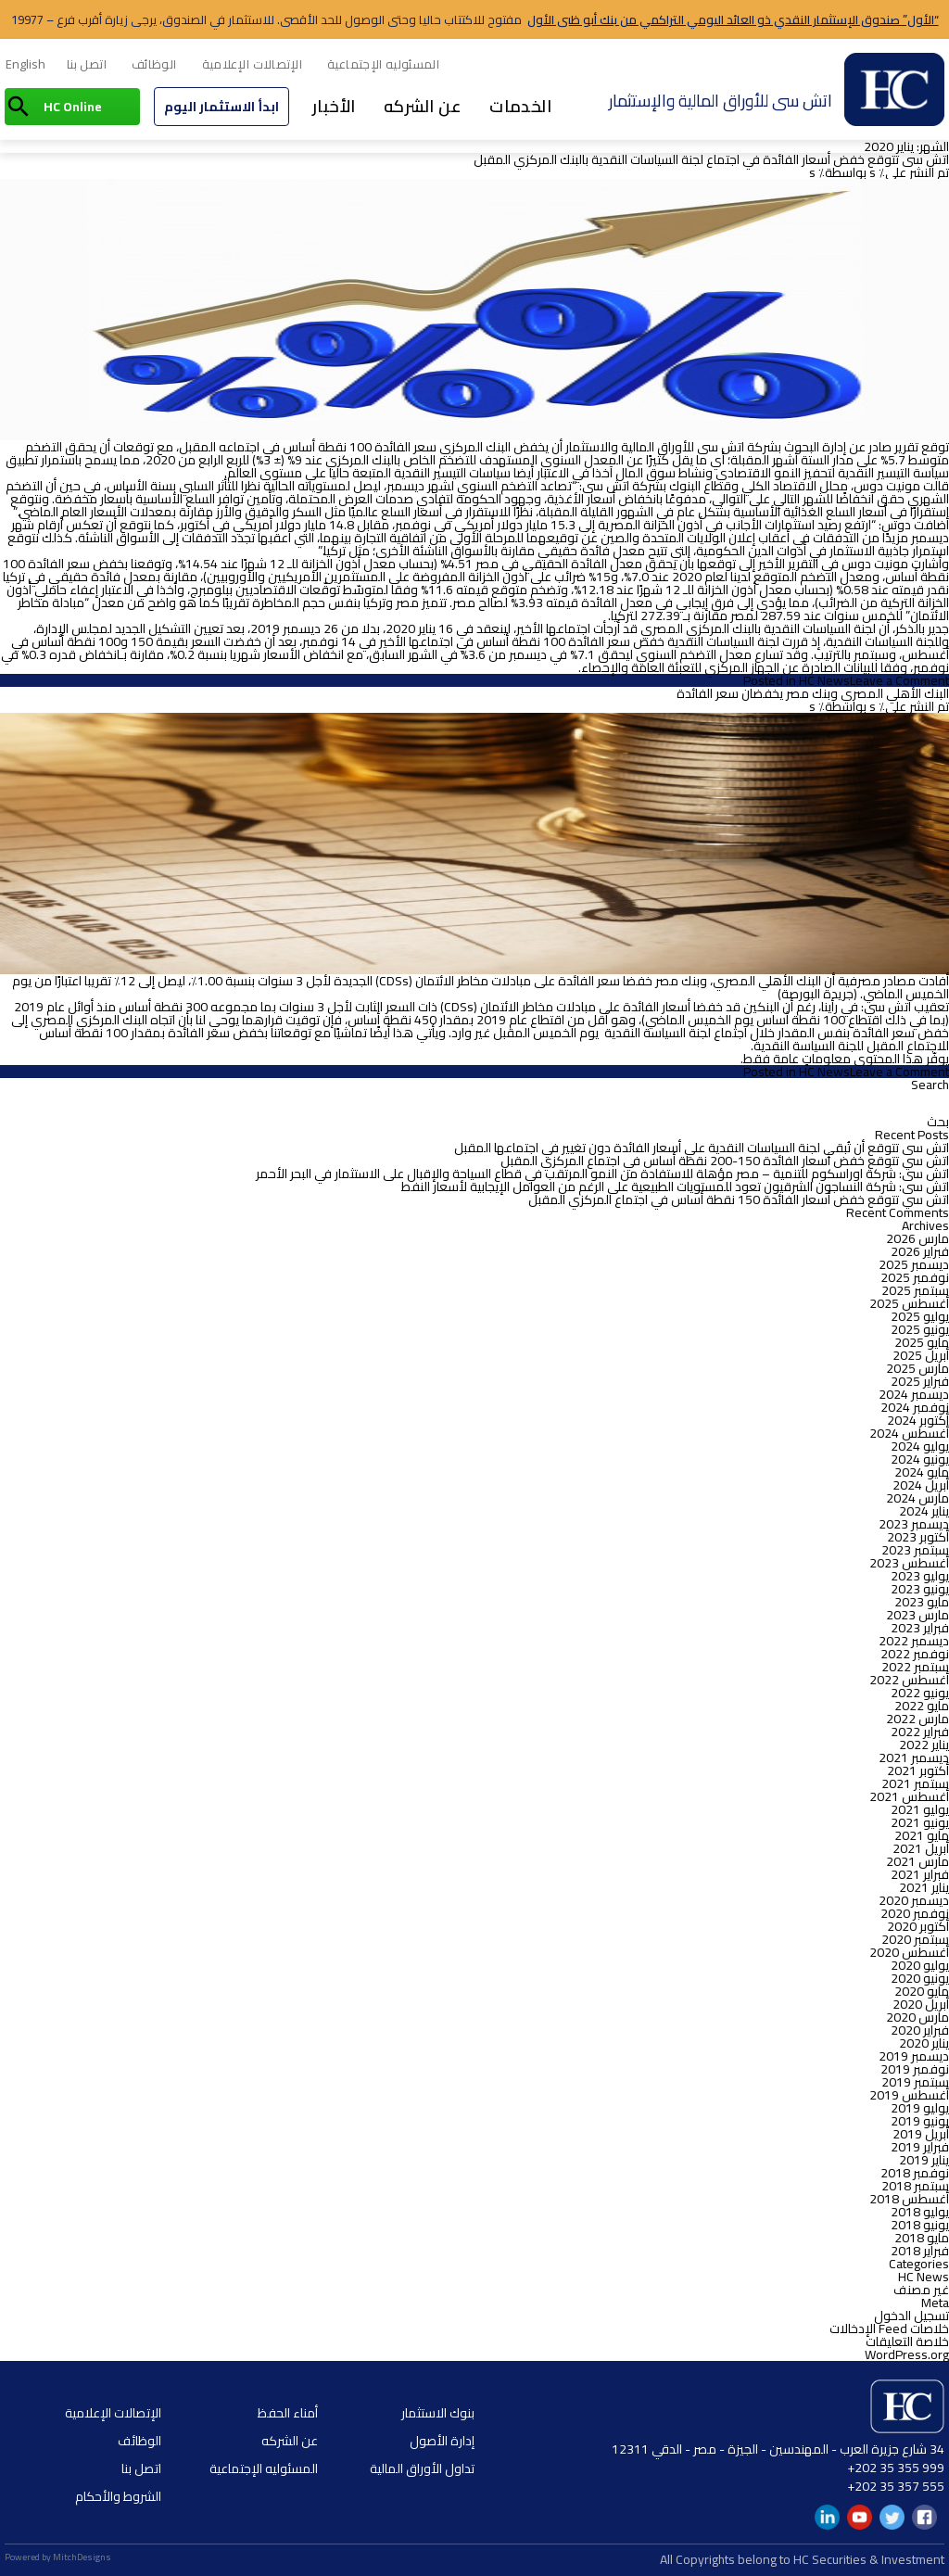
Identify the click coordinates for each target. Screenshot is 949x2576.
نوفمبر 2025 (914, 1277)
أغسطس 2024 (909, 1433)
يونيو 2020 (920, 1978)
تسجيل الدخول (911, 2315)
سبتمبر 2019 (915, 2082)
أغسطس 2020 (909, 1952)
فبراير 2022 (920, 1731)
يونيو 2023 (920, 1589)
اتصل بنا (87, 64)
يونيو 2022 (920, 1693)
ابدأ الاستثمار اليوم (221, 107)
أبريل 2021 (920, 1848)
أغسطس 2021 (909, 1796)
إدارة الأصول (442, 2441)
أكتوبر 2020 (918, 1926)
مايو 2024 (921, 1472)
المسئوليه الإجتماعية (383, 64)
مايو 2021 (921, 1835)
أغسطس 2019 (909, 2095)
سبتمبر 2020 (915, 1939)
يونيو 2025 (920, 1329)
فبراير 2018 (920, 2251)
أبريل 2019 (920, 2134)
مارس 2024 (917, 1498)
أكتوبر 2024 (918, 1420)
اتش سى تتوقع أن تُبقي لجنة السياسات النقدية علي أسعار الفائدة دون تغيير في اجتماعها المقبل (701, 1148)
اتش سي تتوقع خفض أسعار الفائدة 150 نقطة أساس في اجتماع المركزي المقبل (738, 1199)
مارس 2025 (917, 1368)
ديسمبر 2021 (914, 1757)
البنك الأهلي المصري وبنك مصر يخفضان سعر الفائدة (813, 693)
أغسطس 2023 (909, 1563)
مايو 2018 (921, 2238)
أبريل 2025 (920, 1355)
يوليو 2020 (920, 1965)
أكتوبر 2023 (918, 1537)
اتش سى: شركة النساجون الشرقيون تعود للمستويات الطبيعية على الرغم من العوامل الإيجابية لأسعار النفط (675, 1186)
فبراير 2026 (920, 1251)
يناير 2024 (924, 1511)
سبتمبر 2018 (915, 2186)
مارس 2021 (917, 1861)
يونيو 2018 (920, 2225)
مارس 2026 (917, 1238)
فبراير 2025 (920, 1381)
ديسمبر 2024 (914, 1394)
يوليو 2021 (920, 1809)
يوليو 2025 (920, 1316)
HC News (824, 680)
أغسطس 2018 (909, 2199)
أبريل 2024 (920, 1485)
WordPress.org (907, 2354)
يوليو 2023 (920, 1576)
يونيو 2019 (920, 2121)
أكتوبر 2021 (918, 1770)
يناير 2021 (924, 1887)
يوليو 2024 (920, 1446)
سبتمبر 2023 (915, 1550)
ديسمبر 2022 (914, 1641)
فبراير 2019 (920, 2147)
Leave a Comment (899, 680)
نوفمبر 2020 (914, 1913)
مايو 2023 (921, 1602)
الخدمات (520, 106)
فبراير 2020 (920, 2030)
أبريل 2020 (920, 2004)
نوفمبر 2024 (914, 1407)
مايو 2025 (921, 1342)
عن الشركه (423, 106)
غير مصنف (921, 2290)
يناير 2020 (924, 2043)
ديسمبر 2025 (914, 1264)
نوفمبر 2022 (914, 1654)
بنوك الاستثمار (437, 2413)
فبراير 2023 (920, 1628)
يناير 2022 (924, 1744)
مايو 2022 (921, 1706)
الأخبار (334, 106)
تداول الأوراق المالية (422, 2468)
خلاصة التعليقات (907, 2341)
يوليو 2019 (920, 2108)
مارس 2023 (917, 1615)
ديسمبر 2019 (914, 2056)
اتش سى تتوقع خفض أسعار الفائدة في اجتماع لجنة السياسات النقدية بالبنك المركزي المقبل (711, 159)
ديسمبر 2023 (914, 1524)
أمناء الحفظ (288, 2413)
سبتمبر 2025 (915, 1290)
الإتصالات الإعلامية (252, 64)
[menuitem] (25, 64)
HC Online (73, 107)
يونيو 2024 (920, 1459)
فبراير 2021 (920, 1874)
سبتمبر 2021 (915, 1783)
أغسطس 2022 (909, 1680)
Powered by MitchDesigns (58, 2557)
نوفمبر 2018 (914, 2173)
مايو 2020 (921, 1991)
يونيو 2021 (920, 1822)
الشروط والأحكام (118, 2496)
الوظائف (154, 64)
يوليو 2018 (920, 2212)
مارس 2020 (917, 2017)
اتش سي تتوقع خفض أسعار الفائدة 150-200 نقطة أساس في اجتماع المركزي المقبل (724, 1160)
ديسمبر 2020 (914, 1900)
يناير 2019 (924, 2160)
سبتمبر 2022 (915, 1667)
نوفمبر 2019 (914, 2069)
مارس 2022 (917, 1719)
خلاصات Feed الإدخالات (889, 2328)
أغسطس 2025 (909, 1303)
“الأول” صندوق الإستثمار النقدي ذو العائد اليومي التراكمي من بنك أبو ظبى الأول (733, 19)
